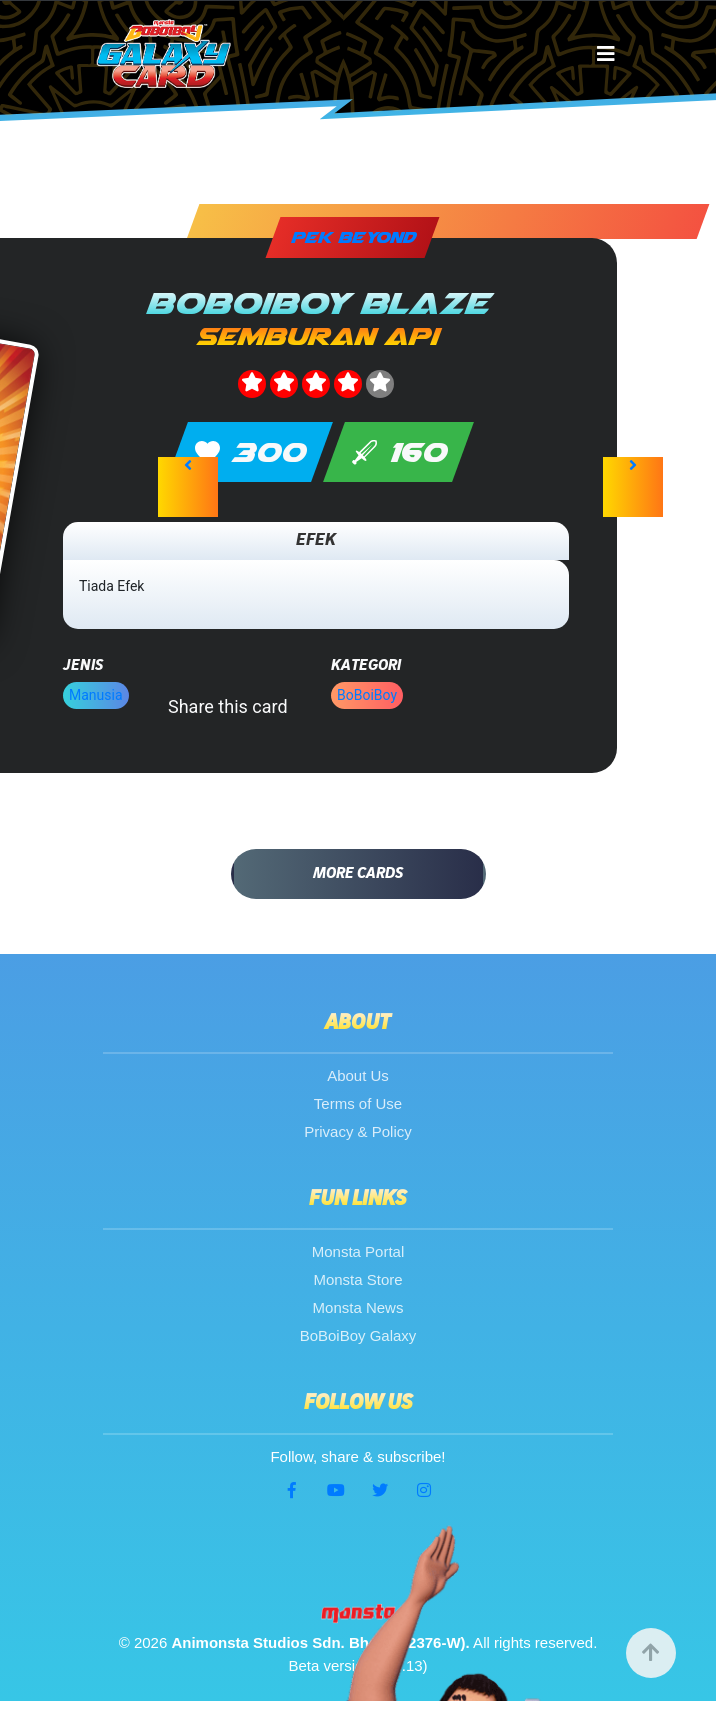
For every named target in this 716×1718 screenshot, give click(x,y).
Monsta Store (357, 1279)
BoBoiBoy (367, 695)
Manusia (96, 695)
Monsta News (358, 1307)
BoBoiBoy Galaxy (358, 1335)
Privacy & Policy (358, 1131)
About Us (358, 1075)
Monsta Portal (358, 1251)
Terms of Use (358, 1103)
